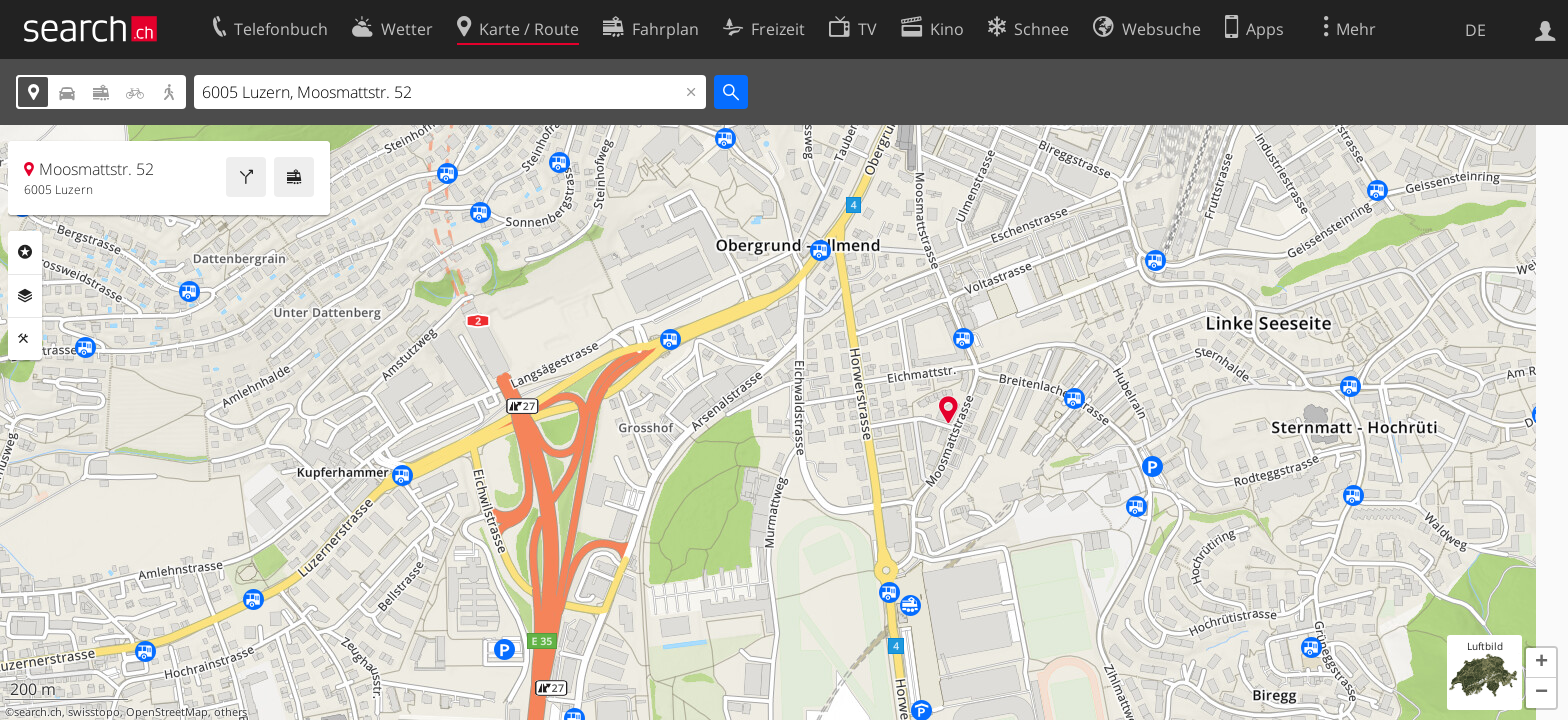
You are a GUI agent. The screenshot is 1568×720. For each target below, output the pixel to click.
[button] (1541, 663)
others (230, 712)
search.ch (38, 712)
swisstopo (94, 712)
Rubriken (25, 252)
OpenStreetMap (167, 712)
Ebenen (25, 296)
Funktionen (25, 339)
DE (1475, 30)
